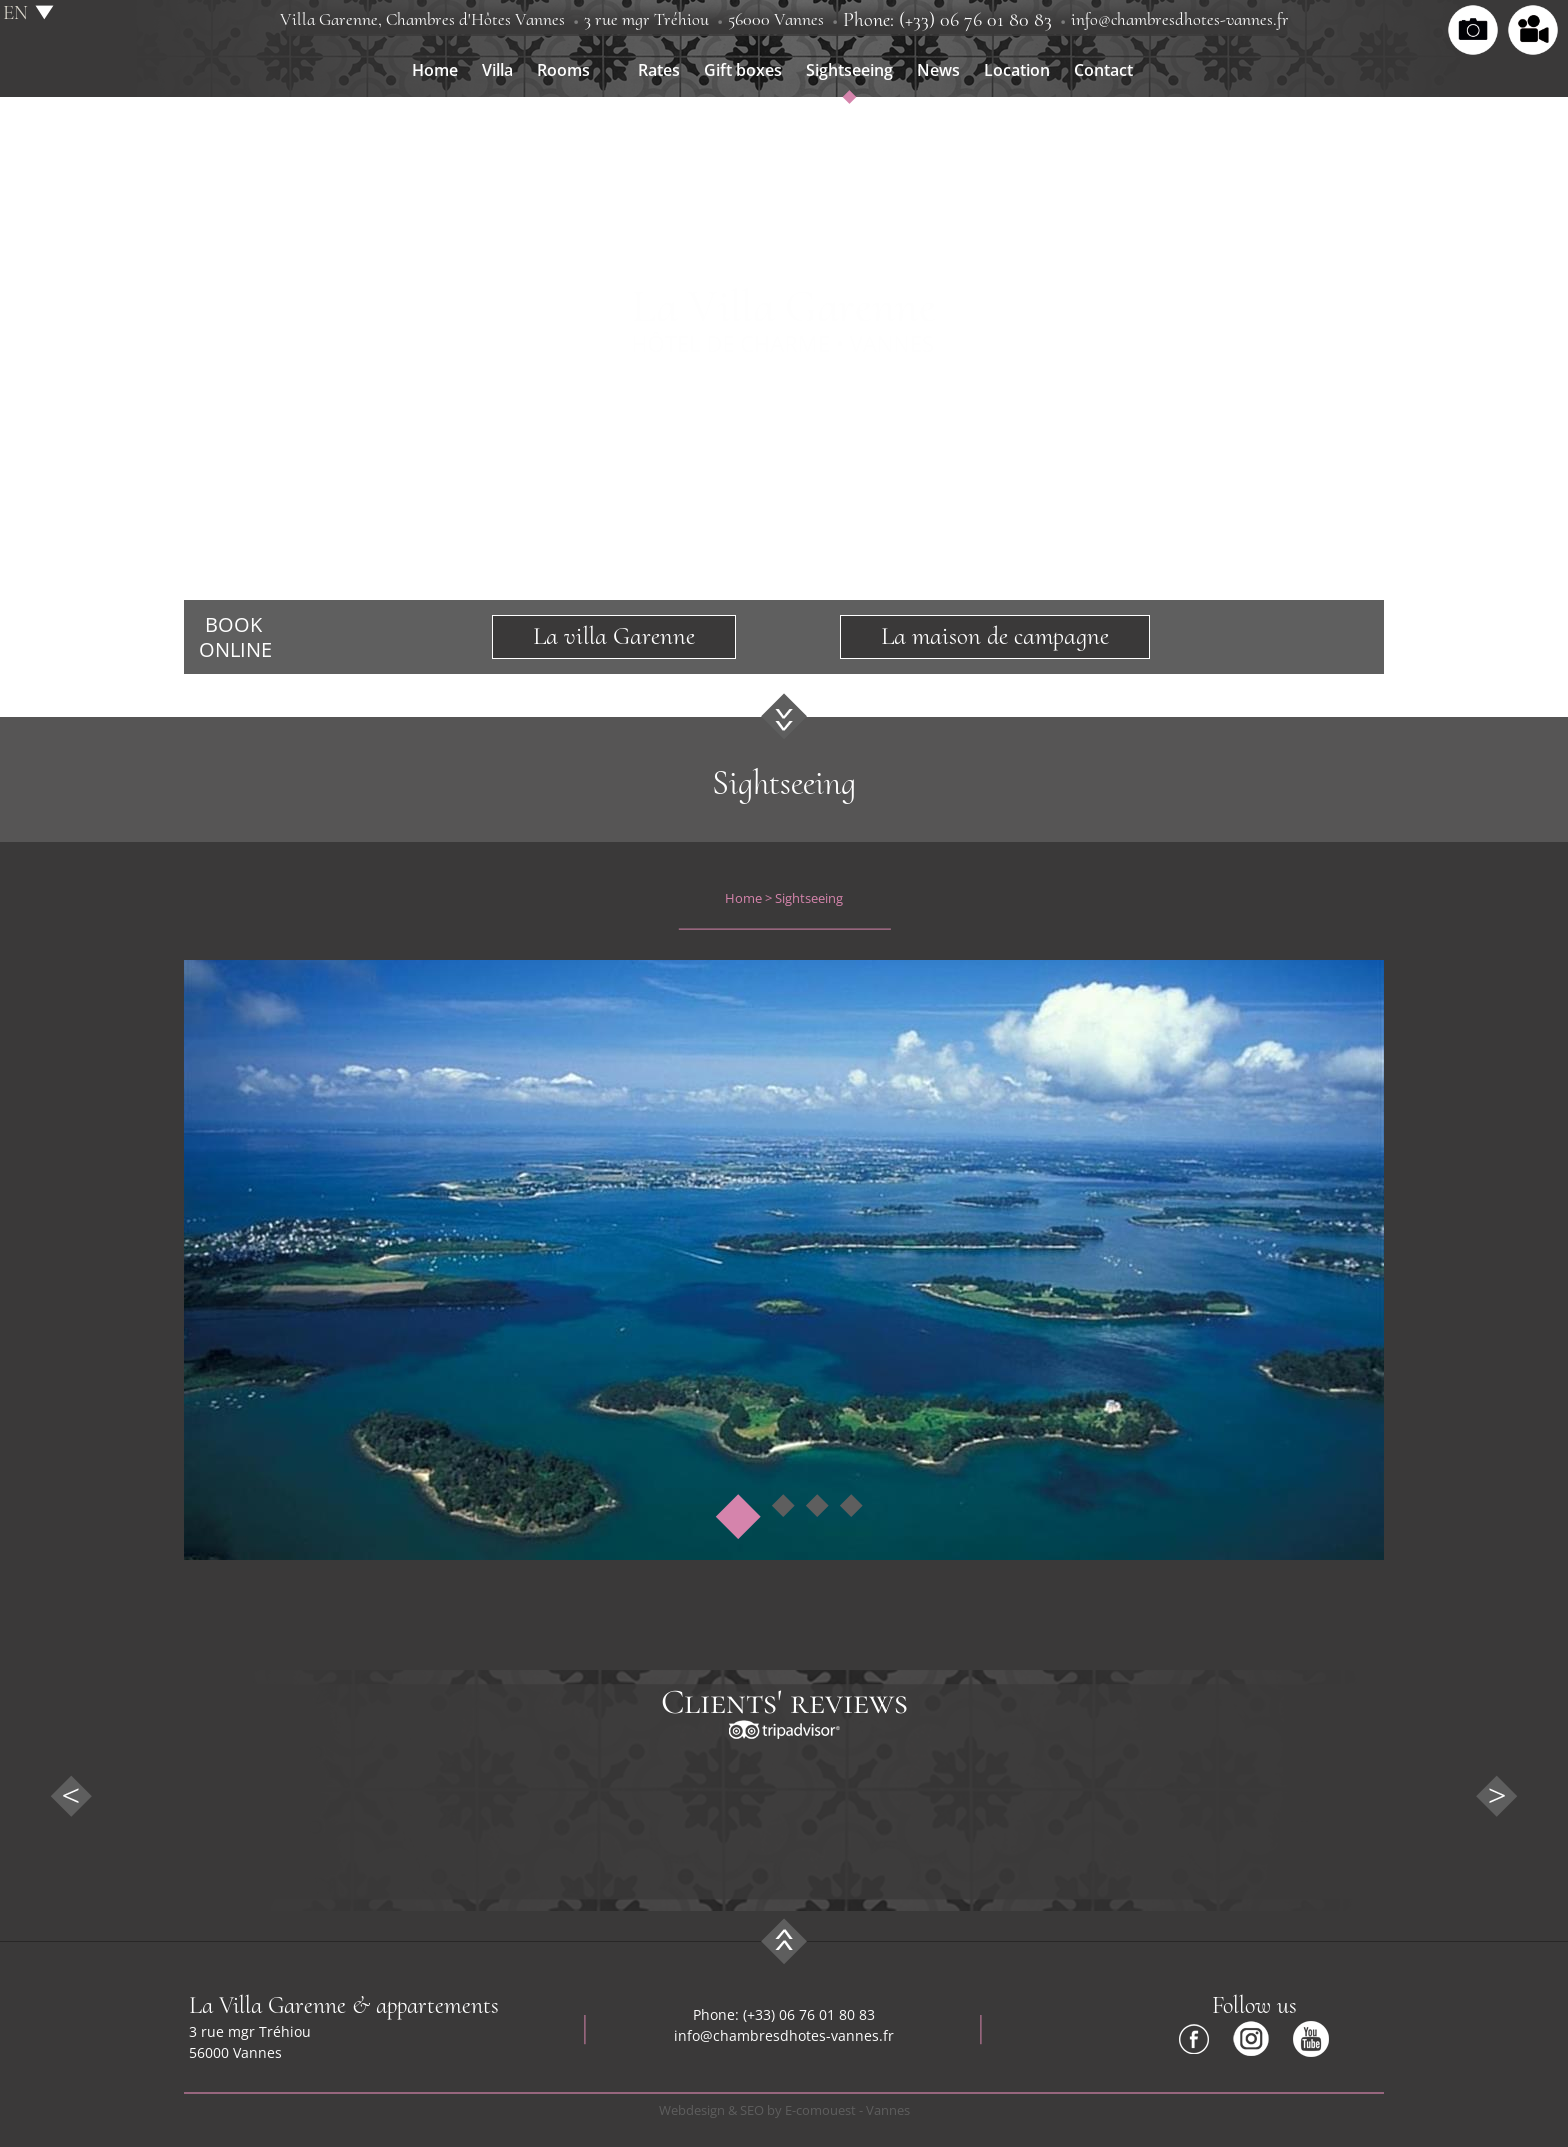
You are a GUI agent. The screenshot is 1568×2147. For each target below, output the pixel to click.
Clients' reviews (784, 1702)
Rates (659, 70)
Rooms (563, 70)
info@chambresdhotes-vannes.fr (1180, 19)
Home (435, 70)
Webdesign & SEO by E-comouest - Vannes (784, 2110)
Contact (1103, 70)
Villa (497, 70)
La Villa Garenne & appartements (344, 2005)
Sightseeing (849, 70)
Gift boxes (743, 70)
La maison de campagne (995, 636)
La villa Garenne (614, 636)
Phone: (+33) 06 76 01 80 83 (947, 20)
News (938, 70)
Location (1017, 70)
